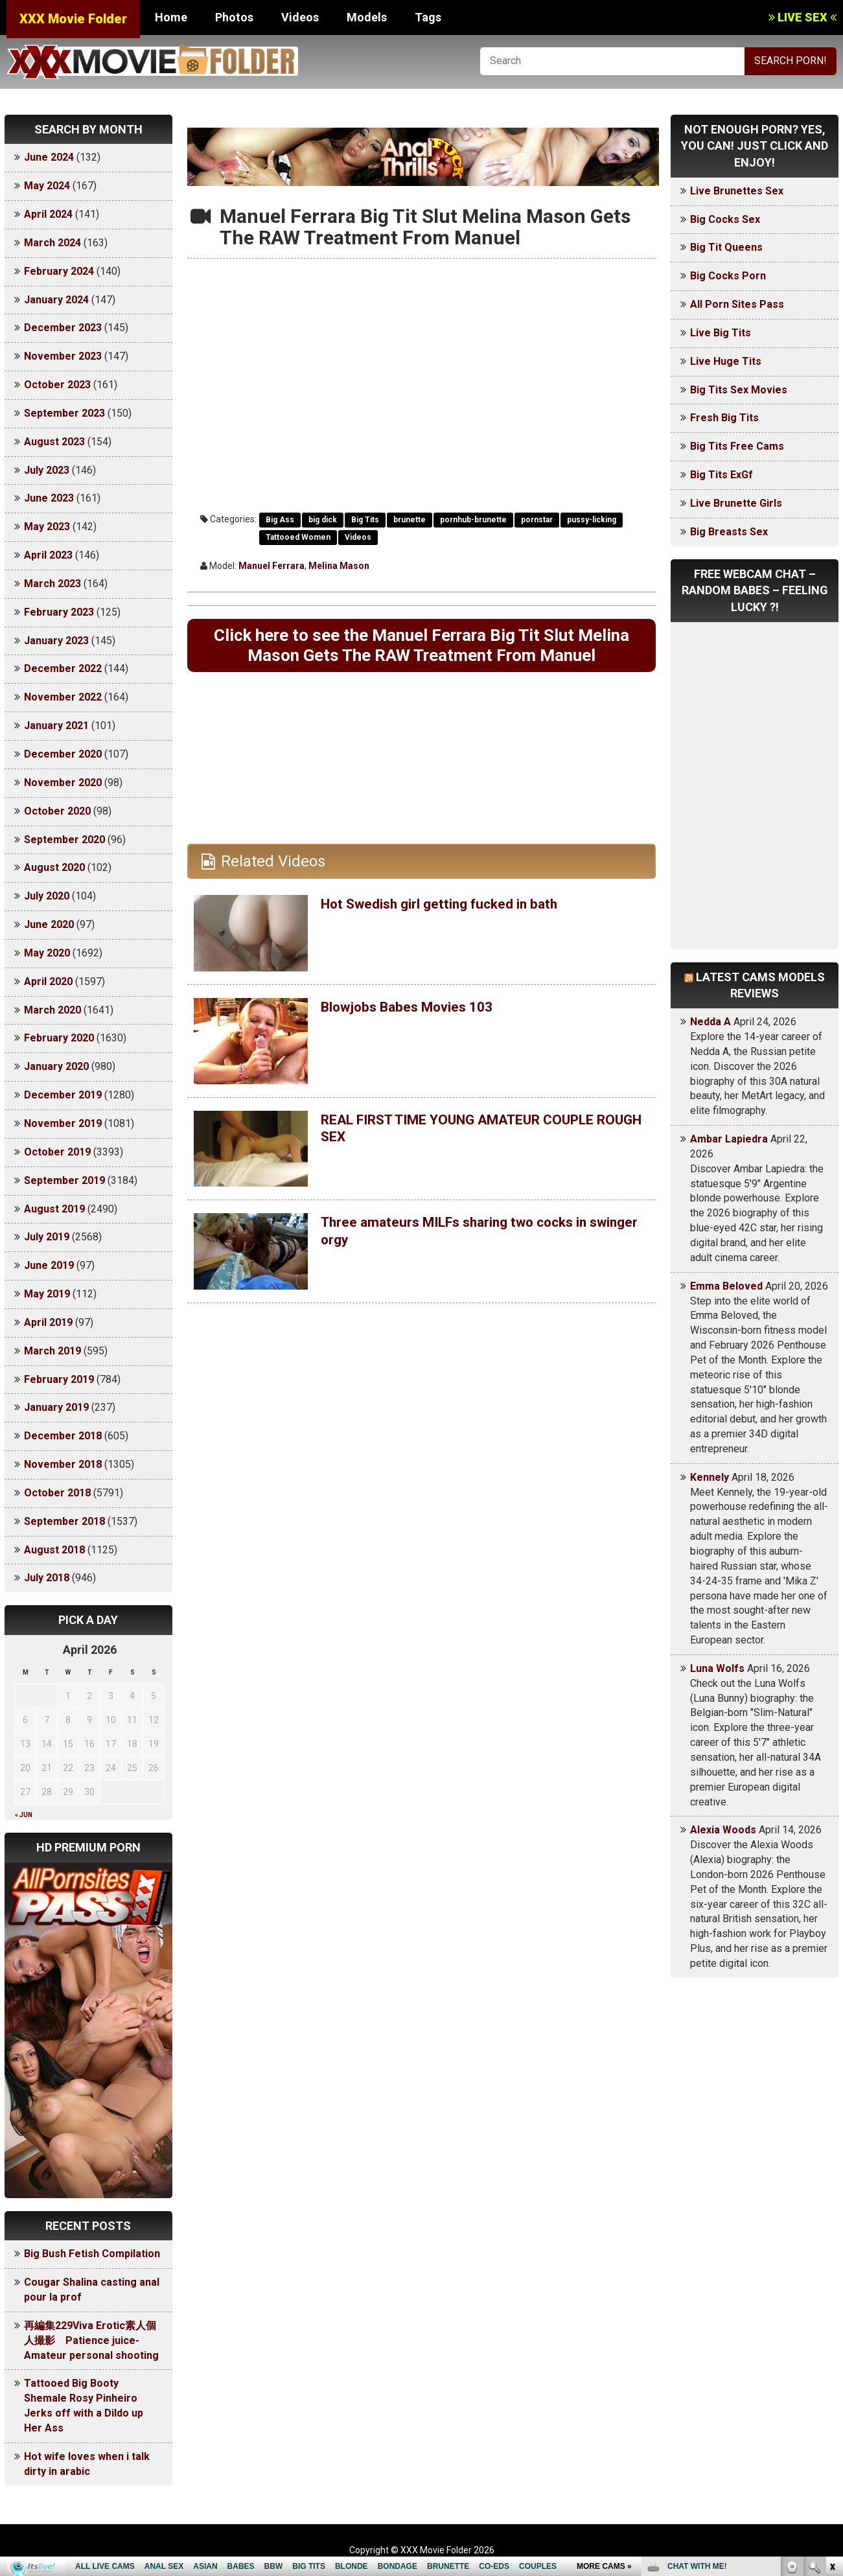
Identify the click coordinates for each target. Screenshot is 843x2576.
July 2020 (46, 896)
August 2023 (54, 441)
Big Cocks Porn (728, 276)
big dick (322, 519)
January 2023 (56, 640)
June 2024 (49, 157)
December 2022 (63, 668)
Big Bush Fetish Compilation (92, 2253)
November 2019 (63, 1123)
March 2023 (52, 583)
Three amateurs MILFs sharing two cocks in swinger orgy (476, 1259)
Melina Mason (338, 566)
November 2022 (63, 697)
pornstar (537, 519)
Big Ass (280, 519)
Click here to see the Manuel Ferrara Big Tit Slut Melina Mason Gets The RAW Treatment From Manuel (421, 660)
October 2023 (57, 384)
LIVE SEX (802, 17)
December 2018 (63, 1436)
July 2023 (46, 470)
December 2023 (63, 327)
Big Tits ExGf (721, 475)
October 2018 (57, 1493)
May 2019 (47, 1294)
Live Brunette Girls (736, 503)
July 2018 (46, 1578)
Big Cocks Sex (725, 219)
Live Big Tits (720, 333)
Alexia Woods (723, 1830)
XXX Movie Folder (73, 19)
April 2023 (48, 555)
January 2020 (56, 1066)
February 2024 (59, 271)
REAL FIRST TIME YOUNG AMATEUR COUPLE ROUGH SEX (483, 1157)
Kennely (709, 1477)
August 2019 (54, 1209)
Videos (300, 17)
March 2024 (52, 243)
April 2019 (48, 1322)
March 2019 (52, 1351)
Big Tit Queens (726, 247)
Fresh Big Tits (724, 418)
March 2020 (52, 1010)
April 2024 (48, 214)
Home (171, 17)
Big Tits (365, 519)
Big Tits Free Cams (737, 446)
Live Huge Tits (725, 361)
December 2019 (63, 1095)
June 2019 (49, 1265)
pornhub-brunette (473, 519)
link (832, 2373)
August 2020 (54, 867)
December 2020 (63, 754)
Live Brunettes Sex (736, 191)
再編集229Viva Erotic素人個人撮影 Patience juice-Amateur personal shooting (91, 2340)
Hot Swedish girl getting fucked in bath (458, 933)
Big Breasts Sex (729, 532)
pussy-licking (591, 519)
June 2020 (49, 924)
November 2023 (63, 356)
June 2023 (49, 498)
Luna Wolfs (717, 1668)
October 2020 (57, 811)
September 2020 (64, 839)
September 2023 (64, 413)
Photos (234, 17)
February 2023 (59, 612)
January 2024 (56, 300)
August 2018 (54, 1550)
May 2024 (47, 186)
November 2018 (63, 1464)
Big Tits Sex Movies (738, 390)
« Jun (23, 1814)
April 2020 (48, 981)
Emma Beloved (726, 1286)
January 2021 (56, 725)
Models (367, 17)
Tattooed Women (298, 537)
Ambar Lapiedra (729, 1139)
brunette (409, 519)
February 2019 (59, 1379)
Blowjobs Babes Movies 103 (420, 1036)
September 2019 (64, 1180)
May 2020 (47, 953)
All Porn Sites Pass (737, 304)
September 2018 (64, 1521)
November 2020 (63, 782)
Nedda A (710, 1021)
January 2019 (56, 1407)
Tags (428, 17)
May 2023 (47, 526)
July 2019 (46, 1237)
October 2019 (57, 1152)
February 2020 (59, 1038)
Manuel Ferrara (271, 566)
